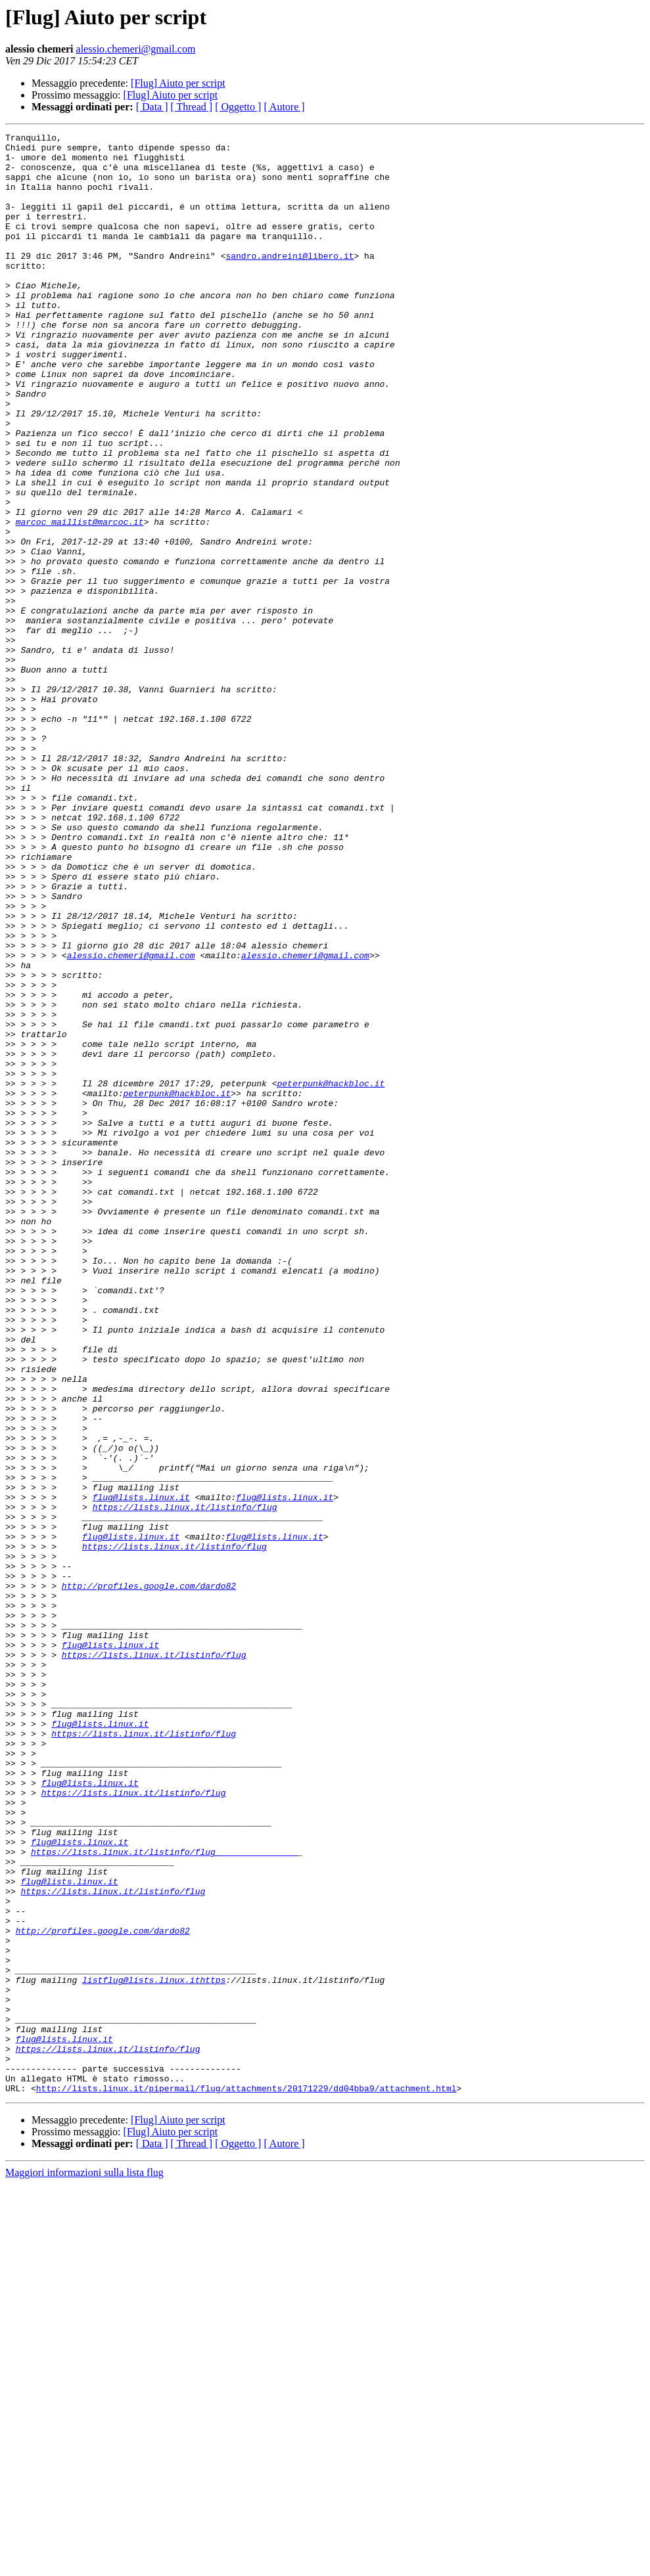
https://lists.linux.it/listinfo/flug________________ (164, 2196)
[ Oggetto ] (238, 106)
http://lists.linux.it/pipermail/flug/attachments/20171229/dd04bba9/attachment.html (246, 2480)
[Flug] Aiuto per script (178, 83)
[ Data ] (152, 106)
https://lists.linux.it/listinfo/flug (185, 1782)
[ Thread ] (192, 106)
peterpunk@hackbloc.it (330, 1274)
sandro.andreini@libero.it (289, 281)
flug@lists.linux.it (141, 1771)
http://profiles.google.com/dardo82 (149, 1877)
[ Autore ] (284, 106)
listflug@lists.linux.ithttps (153, 2350)
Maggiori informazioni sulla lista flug (84, 2564)
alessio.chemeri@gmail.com (136, 49)
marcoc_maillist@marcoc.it (80, 600)
